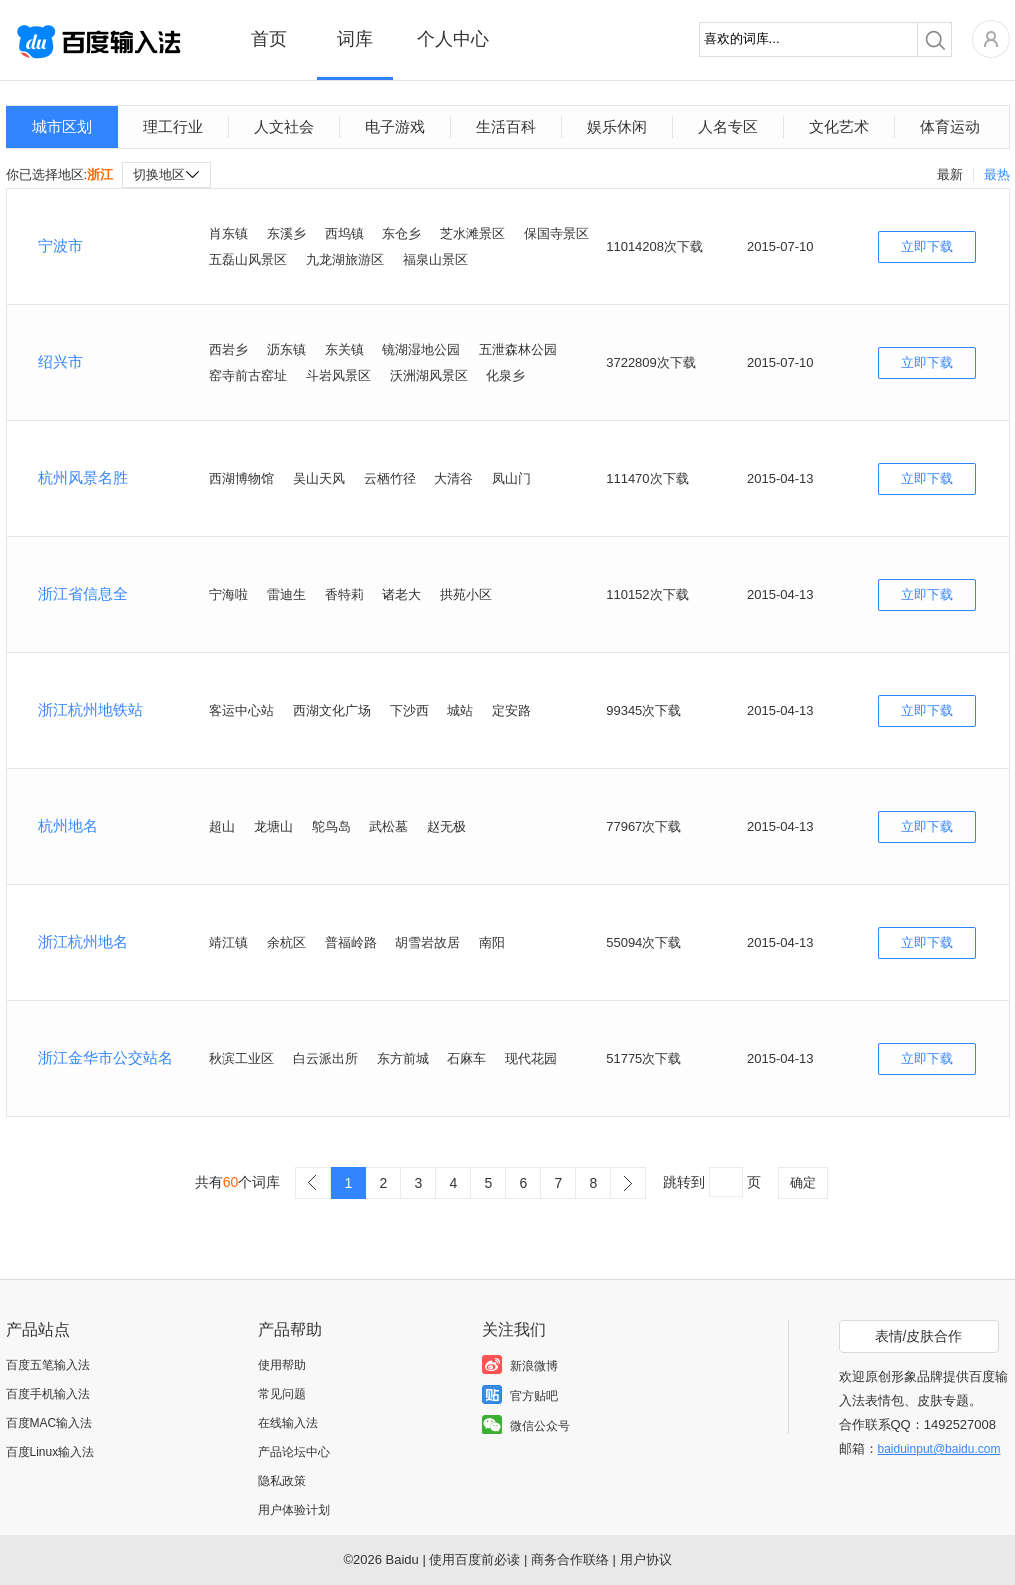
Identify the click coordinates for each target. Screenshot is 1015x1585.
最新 (950, 174)
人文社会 (284, 126)
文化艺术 (839, 126)
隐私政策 (282, 1481)
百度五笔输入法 (48, 1365)
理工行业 (173, 126)
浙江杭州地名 (83, 941)
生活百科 (506, 126)
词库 (355, 39)
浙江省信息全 (83, 593)
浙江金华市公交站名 (105, 1057)
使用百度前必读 (474, 1559)
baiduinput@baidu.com (939, 1449)
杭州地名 (68, 825)
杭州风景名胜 (83, 477)
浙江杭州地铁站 (90, 709)
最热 (997, 174)
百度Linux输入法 (50, 1452)
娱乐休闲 (617, 126)
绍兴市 (60, 361)
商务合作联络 (570, 1559)
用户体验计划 (294, 1510)
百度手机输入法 (48, 1394)
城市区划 (62, 126)
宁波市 (60, 245)
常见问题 (282, 1394)
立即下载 (927, 246)
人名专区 (728, 126)
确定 (803, 1182)
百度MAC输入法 (49, 1423)
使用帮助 (282, 1365)
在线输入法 (288, 1423)
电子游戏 (395, 126)
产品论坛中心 (294, 1452)
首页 (269, 39)
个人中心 (453, 39)
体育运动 (950, 126)
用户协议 (646, 1559)
